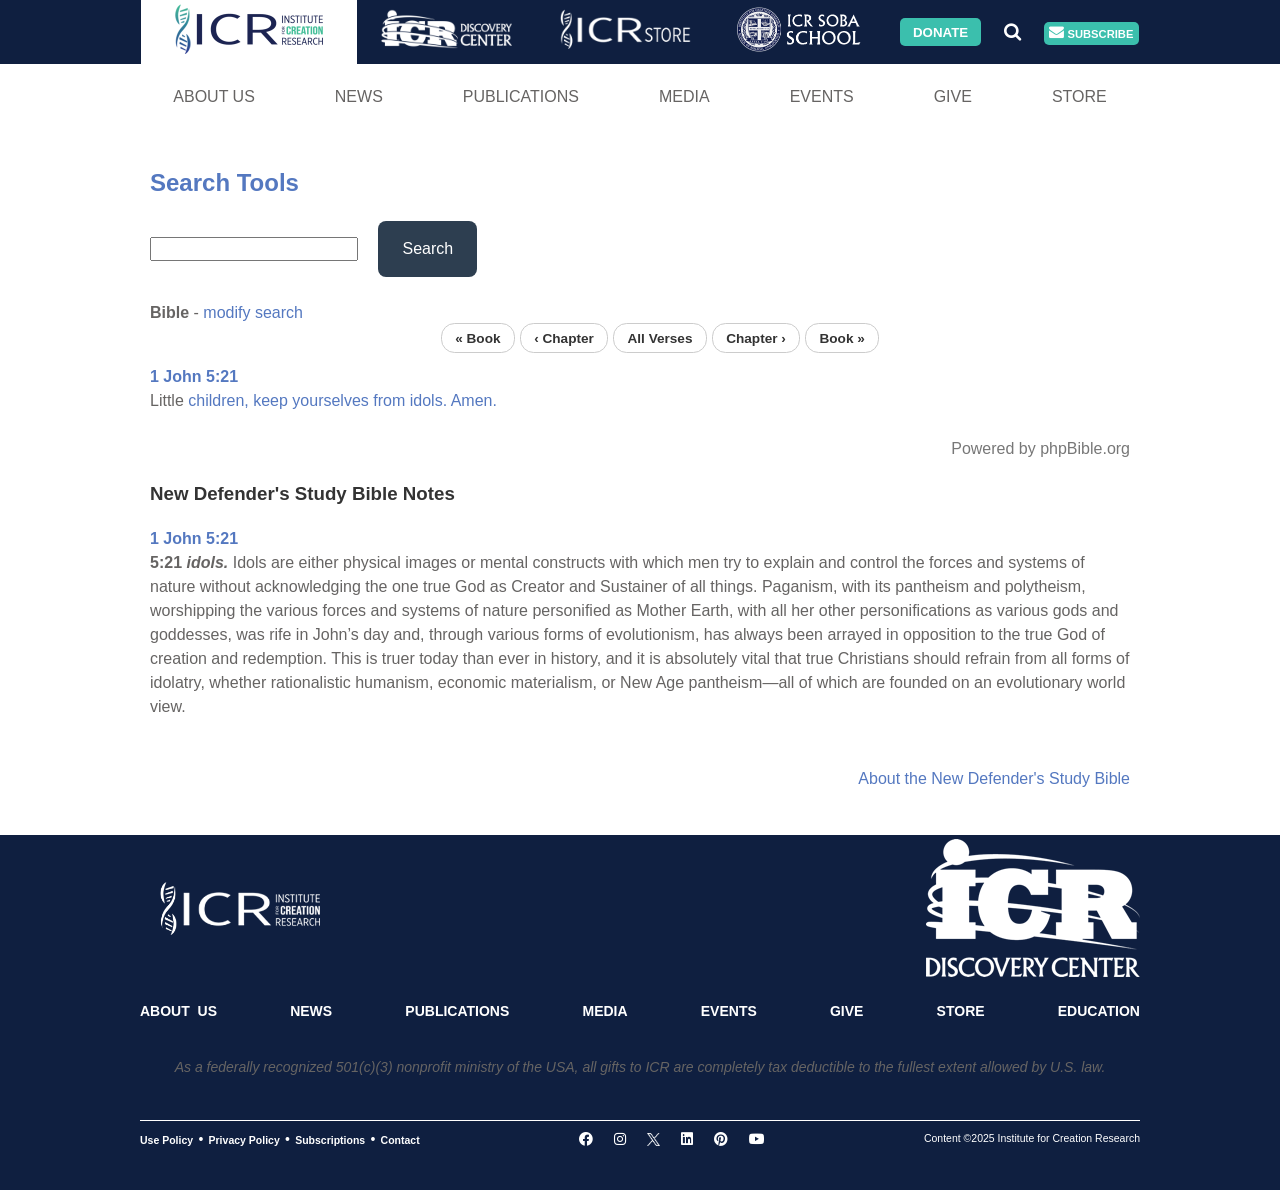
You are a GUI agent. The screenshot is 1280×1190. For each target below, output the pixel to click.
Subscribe (1091, 33)
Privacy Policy (244, 1140)
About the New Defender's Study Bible (994, 778)
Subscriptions (330, 1140)
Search (427, 248)
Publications (521, 96)
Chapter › (756, 337)
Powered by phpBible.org (1040, 448)
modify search (253, 312)
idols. (428, 400)
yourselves (330, 400)
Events (822, 96)
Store (1079, 96)
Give (953, 96)
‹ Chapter (564, 337)
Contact (400, 1140)
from (389, 400)
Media (684, 96)
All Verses (660, 337)
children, (218, 400)
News (359, 96)
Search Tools (224, 182)
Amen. (474, 400)
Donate (940, 31)
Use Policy (166, 1140)
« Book (477, 337)
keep (270, 400)
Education (1099, 1011)
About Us (214, 96)
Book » (841, 337)
